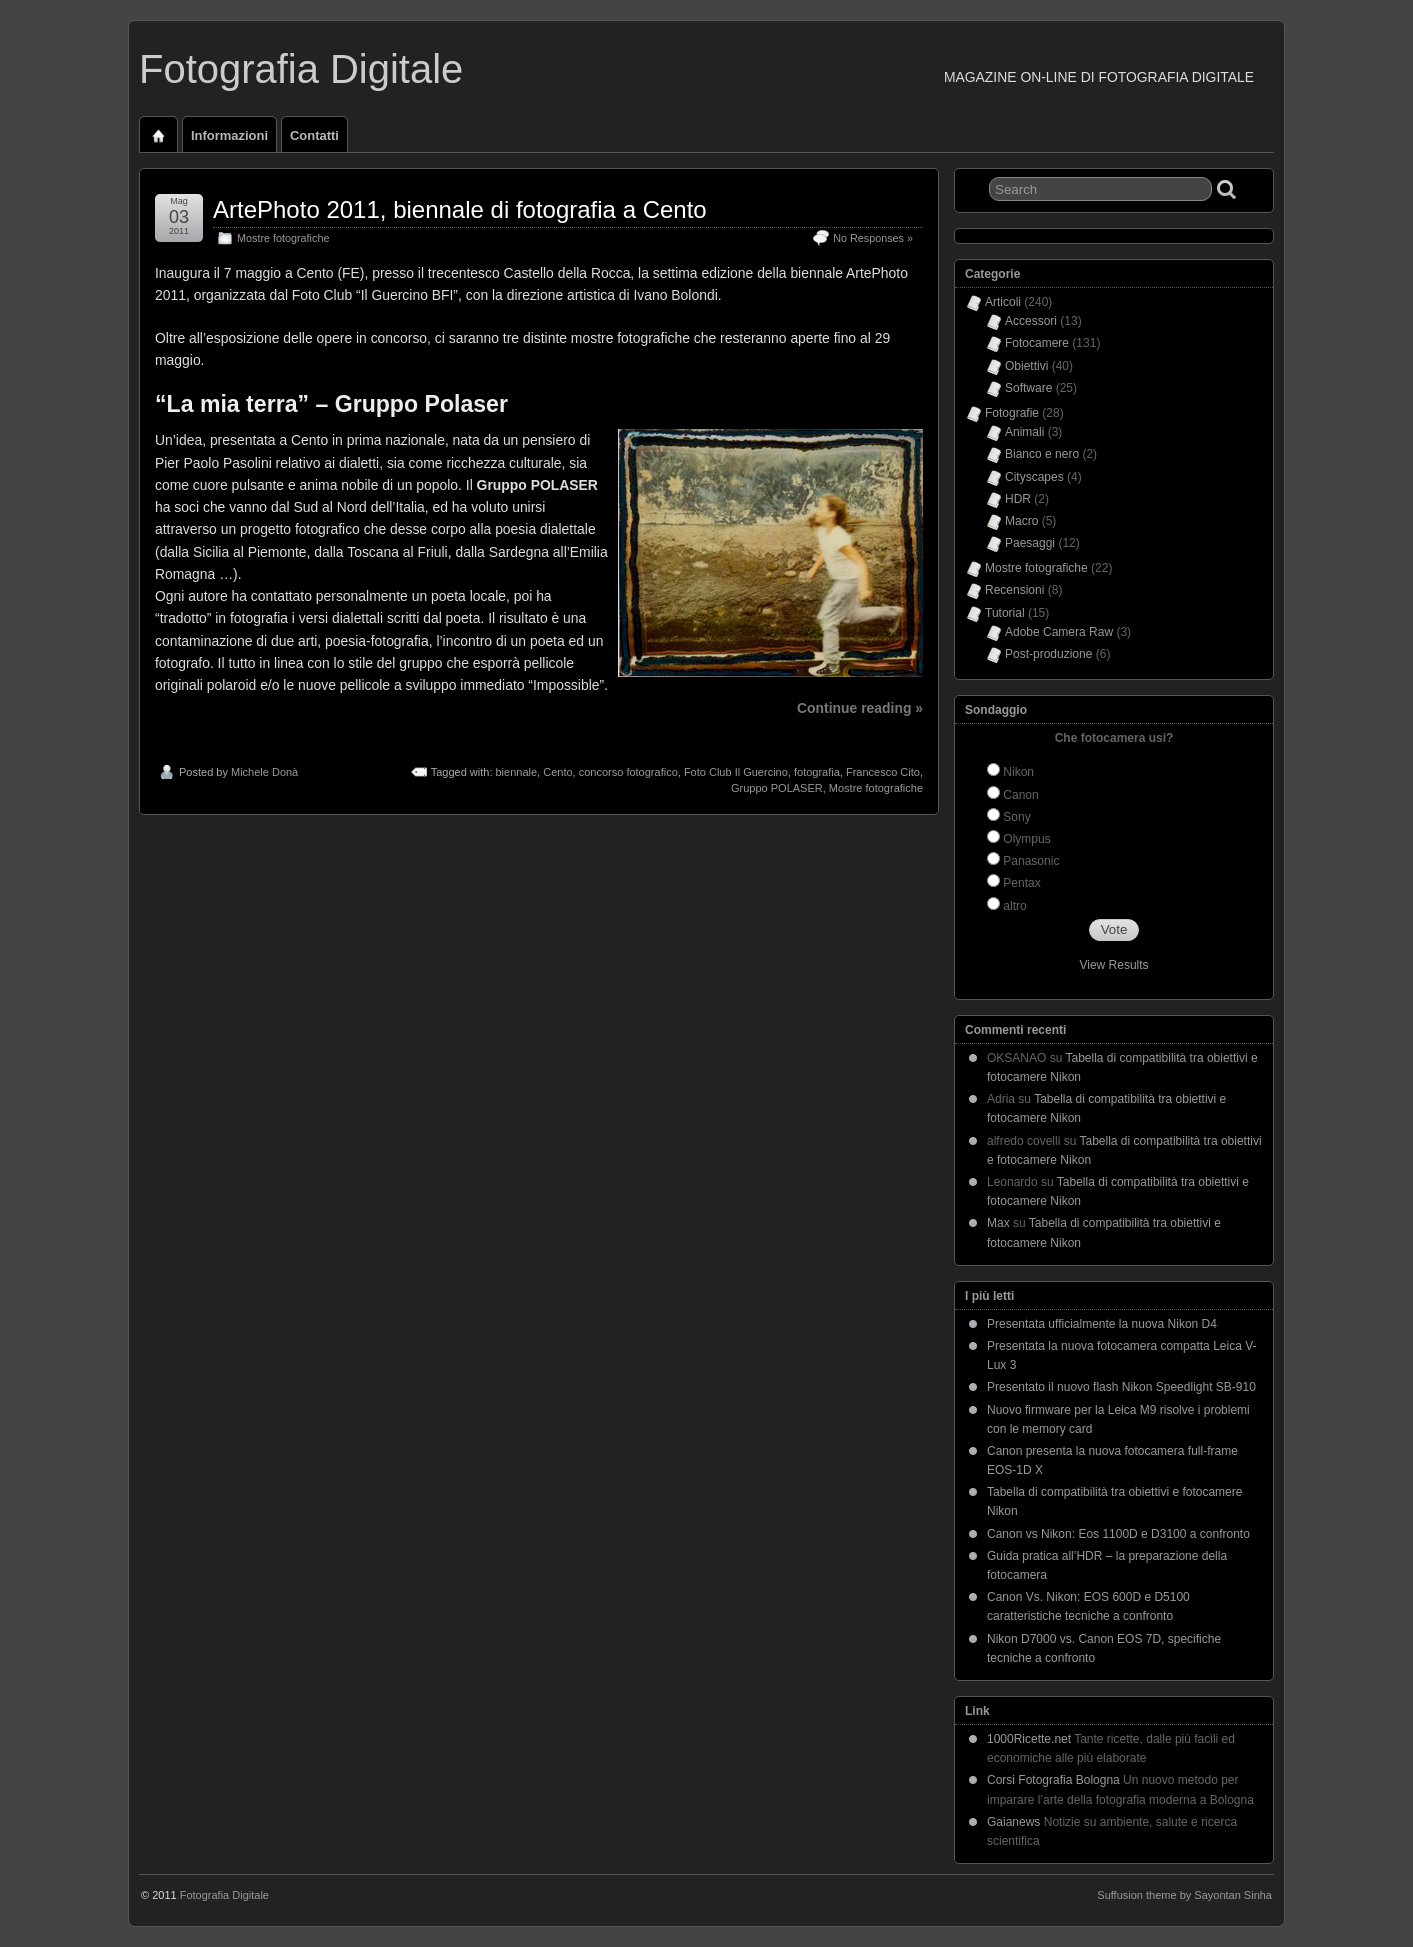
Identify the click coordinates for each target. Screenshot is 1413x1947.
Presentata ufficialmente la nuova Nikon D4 (1102, 1324)
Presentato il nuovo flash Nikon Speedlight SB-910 (1121, 1387)
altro (1014, 906)
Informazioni (229, 135)
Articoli (1003, 302)
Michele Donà (264, 772)
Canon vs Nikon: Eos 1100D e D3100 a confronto (1118, 1534)
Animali (1024, 432)
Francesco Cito (883, 772)
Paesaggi (1030, 543)
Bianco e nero (1042, 454)
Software (1028, 388)
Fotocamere (1037, 343)
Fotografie (1012, 413)
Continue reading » (860, 708)
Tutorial (1005, 613)
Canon (1020, 795)
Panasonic (1031, 861)
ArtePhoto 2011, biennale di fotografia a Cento (460, 209)
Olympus (1026, 839)
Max (998, 1223)
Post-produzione (1048, 654)
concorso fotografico (628, 772)
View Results (1113, 965)
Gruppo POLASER (777, 788)
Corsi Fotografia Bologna (1053, 1780)
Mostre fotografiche (283, 238)
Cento (557, 772)
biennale (517, 772)
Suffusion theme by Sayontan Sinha (1184, 1895)
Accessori (1031, 321)
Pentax (1021, 883)
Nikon (1018, 772)
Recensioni (1014, 590)
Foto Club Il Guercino (736, 772)
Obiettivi (1026, 366)
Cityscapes (1034, 477)
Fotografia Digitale (301, 69)
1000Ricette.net (1029, 1739)
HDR (1018, 499)
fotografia (817, 772)
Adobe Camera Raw (1059, 632)
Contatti (314, 135)
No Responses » (873, 238)
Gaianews (1013, 1822)
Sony (1016, 817)
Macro (1021, 521)
